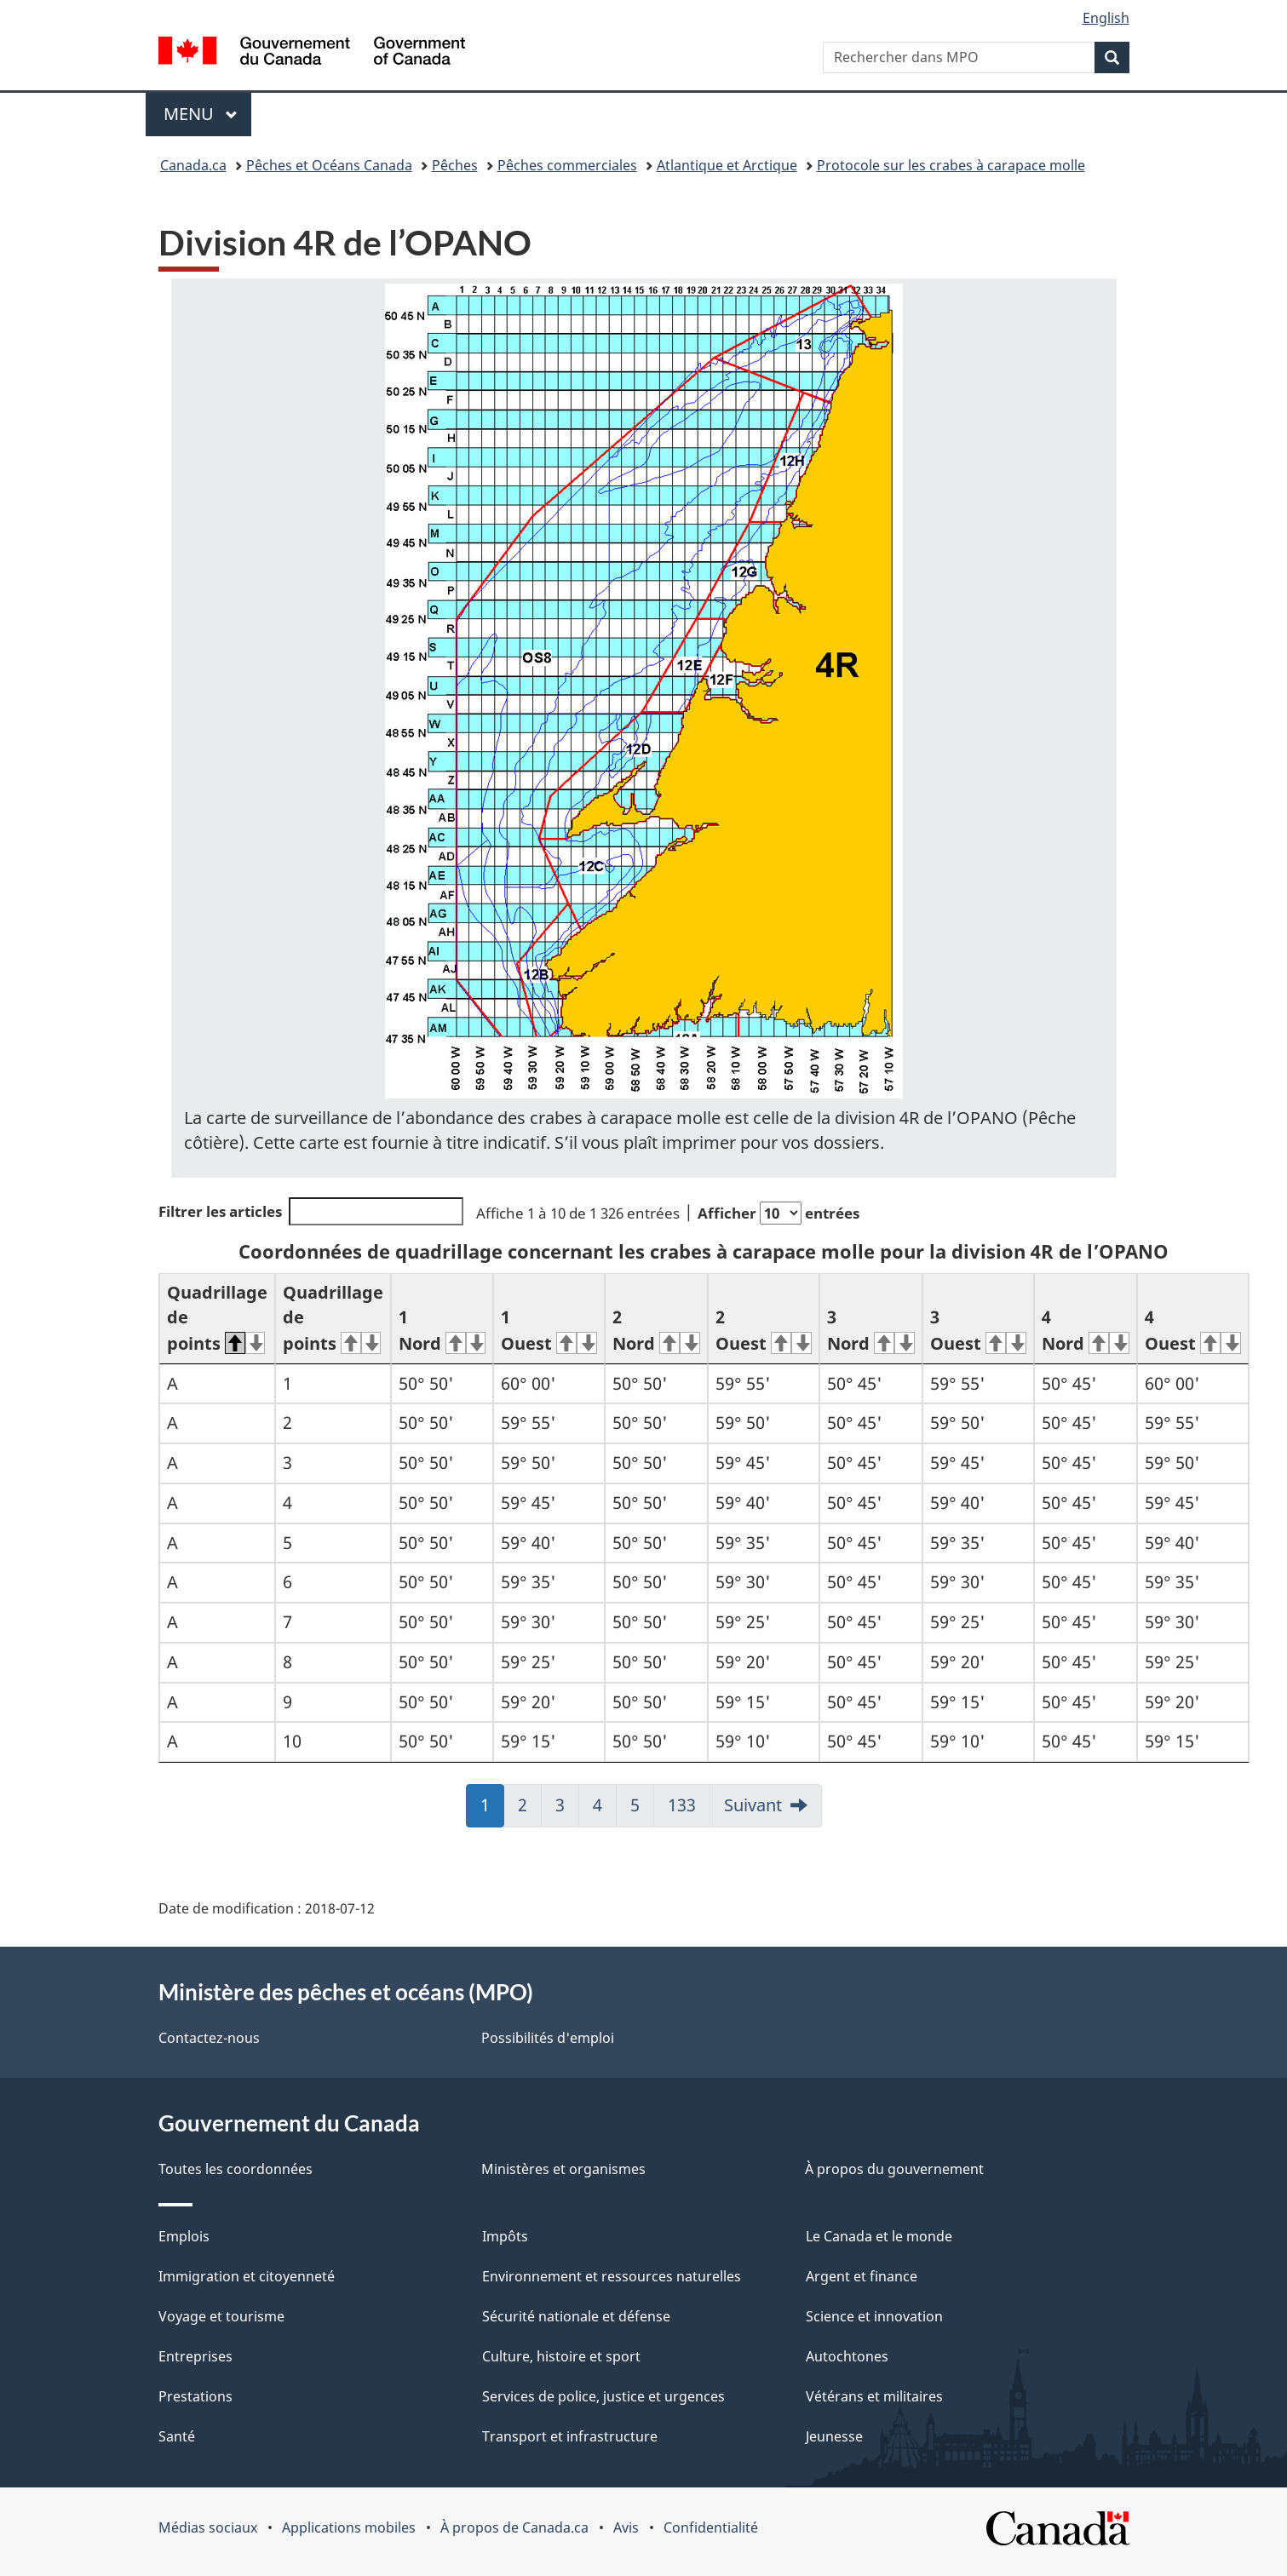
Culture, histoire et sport (561, 2356)
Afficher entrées (778, 1213)
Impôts (505, 2236)
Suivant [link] (753, 1804)
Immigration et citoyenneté (246, 2276)
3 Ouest (978, 1330)
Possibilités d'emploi (547, 2037)
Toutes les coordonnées (235, 2169)
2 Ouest (763, 1330)
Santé (176, 2436)
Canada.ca (193, 165)
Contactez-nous (209, 2037)
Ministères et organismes (563, 2169)
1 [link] (492, 1810)
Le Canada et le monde (879, 2236)
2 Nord (656, 1330)
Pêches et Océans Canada (329, 165)
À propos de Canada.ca (514, 2527)
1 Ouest (549, 1330)
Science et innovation (874, 2316)
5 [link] (642, 1810)
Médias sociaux (207, 2527)
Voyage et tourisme (221, 2316)
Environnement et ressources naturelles (611, 2276)
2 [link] (530, 1810)
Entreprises (195, 2356)
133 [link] (687, 1810)
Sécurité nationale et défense (576, 2316)
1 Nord (442, 1330)
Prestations (195, 2396)
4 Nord (1085, 1330)
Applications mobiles (349, 2527)
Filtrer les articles (311, 1211)
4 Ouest (1193, 1330)
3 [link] (567, 1810)
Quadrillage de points (217, 1318)
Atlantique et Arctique (727, 165)
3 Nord (871, 1330)
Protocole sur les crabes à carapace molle (951, 165)
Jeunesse (834, 2436)
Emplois (184, 2236)
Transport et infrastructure (570, 2436)
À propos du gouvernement (894, 2169)
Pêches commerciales (567, 165)
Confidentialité (711, 2527)
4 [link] (605, 1810)
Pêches (455, 165)
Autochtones (847, 2356)
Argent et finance (861, 2276)
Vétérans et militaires (874, 2396)
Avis (626, 2527)
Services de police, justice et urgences (603, 2396)
